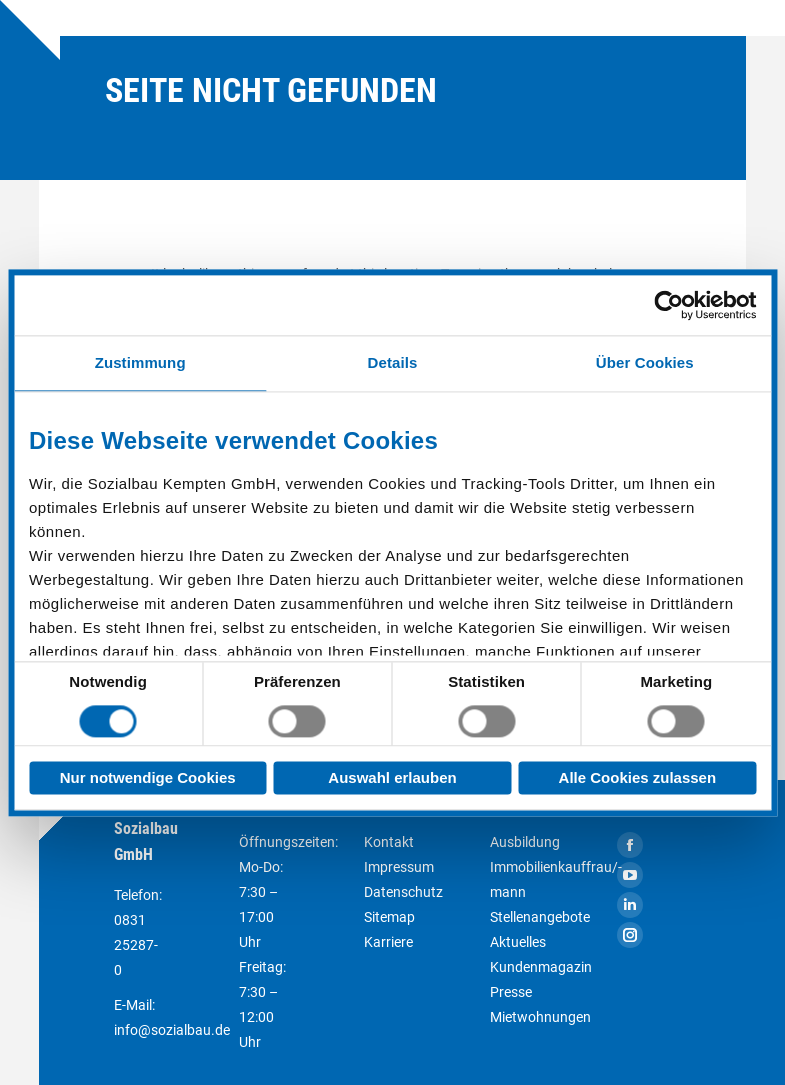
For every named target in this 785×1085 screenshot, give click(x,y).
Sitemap (389, 917)
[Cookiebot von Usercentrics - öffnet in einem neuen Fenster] (668, 305)
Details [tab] (393, 362)
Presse (511, 992)
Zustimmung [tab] (140, 362)
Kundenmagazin (541, 967)
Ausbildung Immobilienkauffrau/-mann (556, 867)
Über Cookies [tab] (645, 362)
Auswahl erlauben (392, 777)
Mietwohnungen (540, 1017)
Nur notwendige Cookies (148, 777)
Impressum (399, 867)
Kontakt (389, 842)
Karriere (388, 942)
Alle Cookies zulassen (638, 777)
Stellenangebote (540, 917)
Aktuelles (518, 942)
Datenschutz (403, 892)
